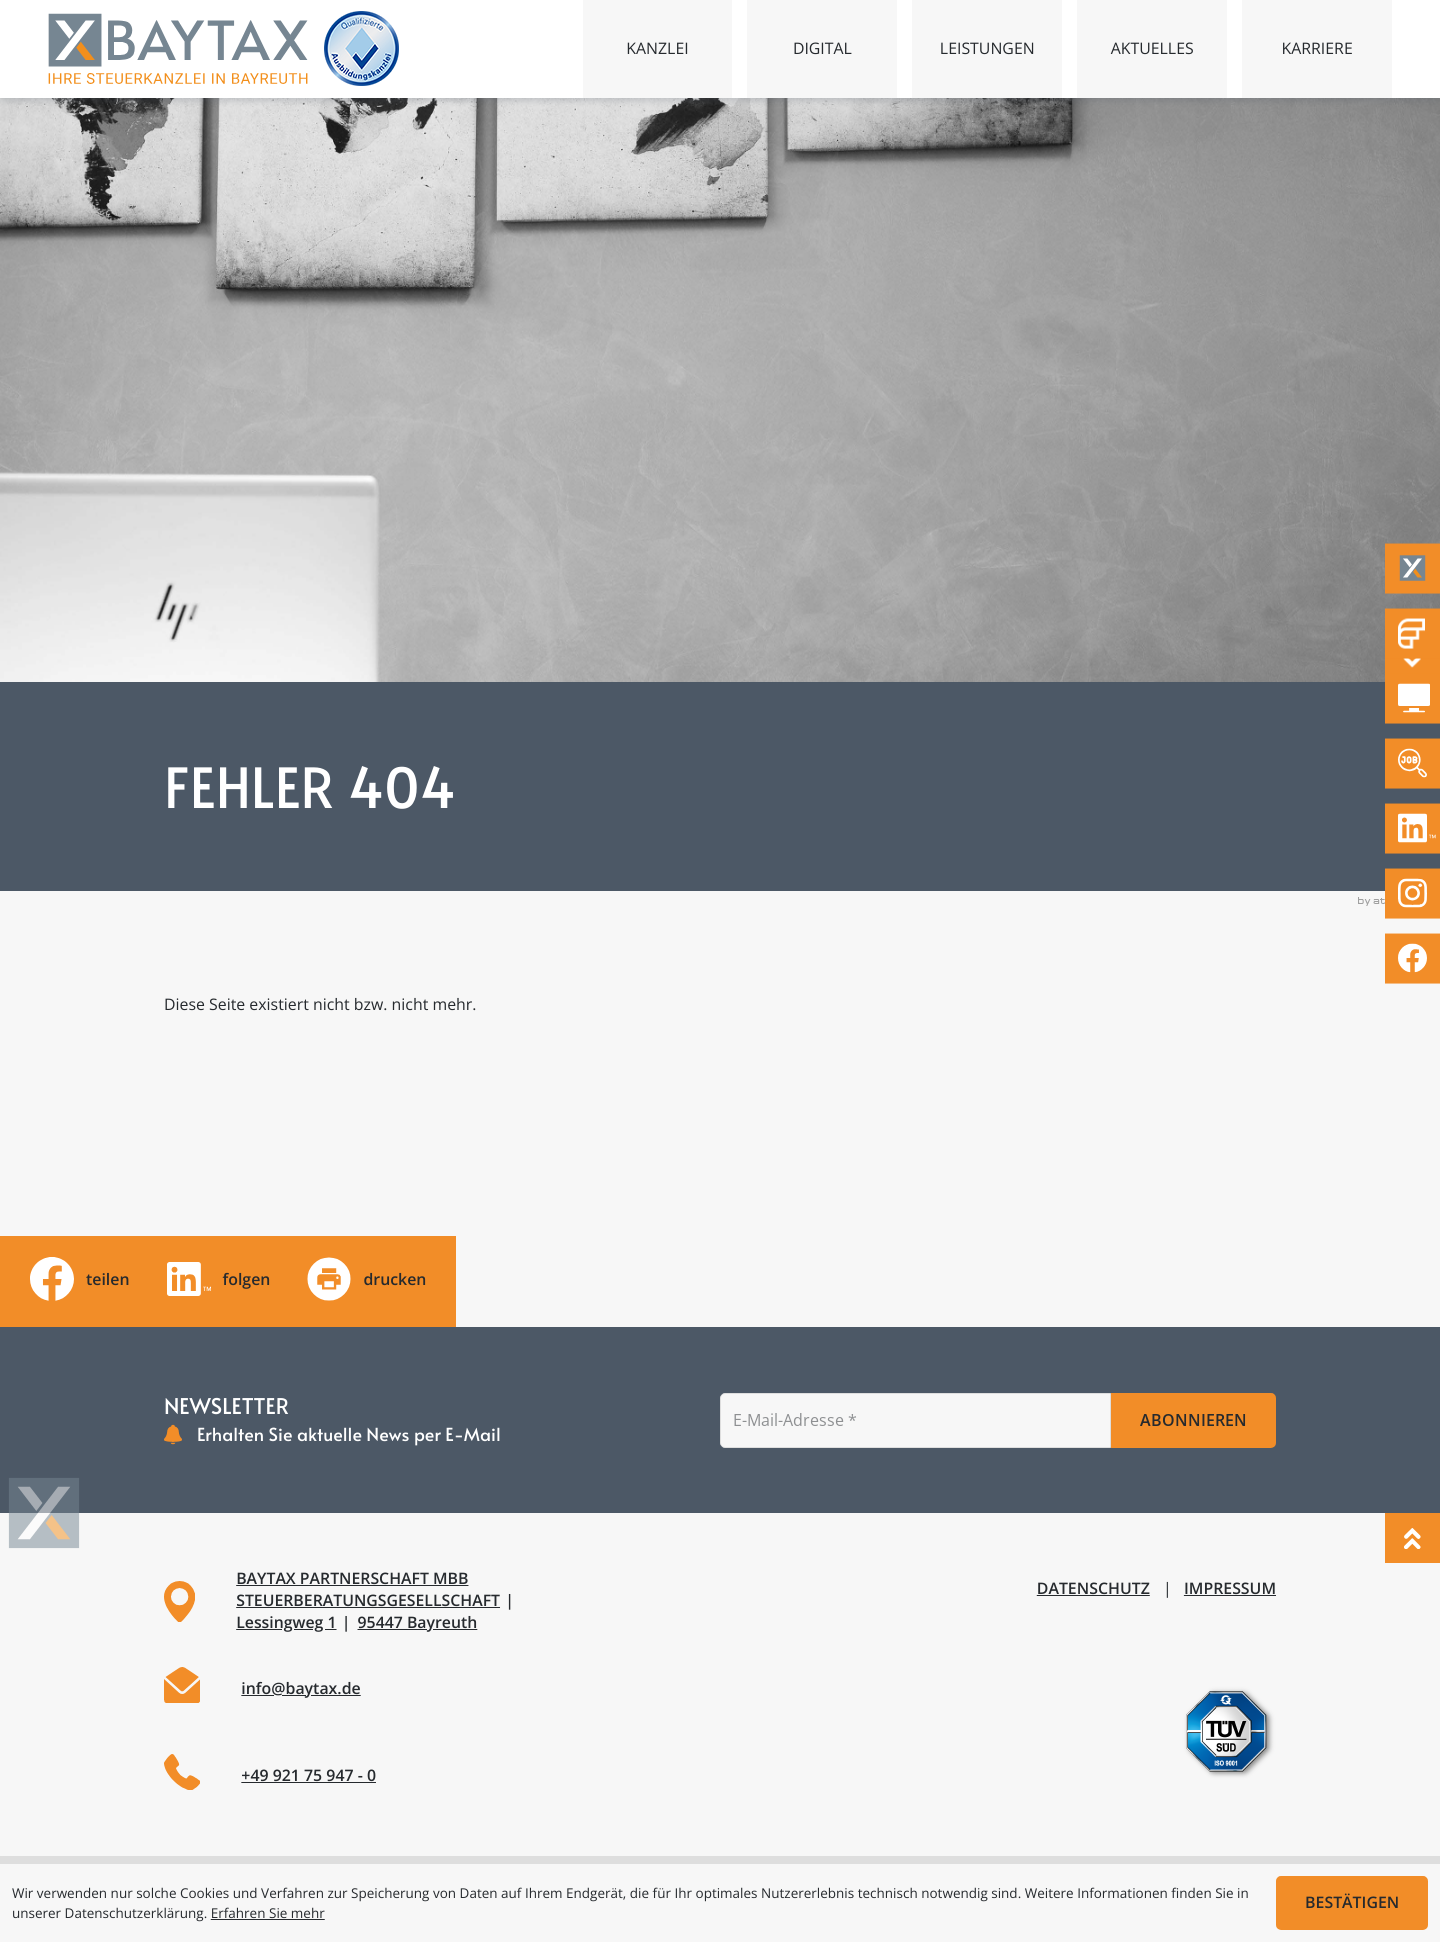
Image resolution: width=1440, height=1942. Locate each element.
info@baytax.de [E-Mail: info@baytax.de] (300, 1688)
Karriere (1316, 48)
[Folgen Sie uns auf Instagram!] (1412, 893)
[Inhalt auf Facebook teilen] (80, 1279)
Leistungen (987, 48)
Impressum (1230, 1588)
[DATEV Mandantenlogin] (1412, 698)
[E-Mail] (915, 1420)
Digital (822, 48)
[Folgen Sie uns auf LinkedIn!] (1412, 828)
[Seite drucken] (366, 1279)
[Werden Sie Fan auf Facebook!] (1412, 958)
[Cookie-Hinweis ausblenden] (1352, 1903)
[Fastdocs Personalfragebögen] (1412, 633)
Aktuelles (1152, 48)
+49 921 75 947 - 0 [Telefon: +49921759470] (308, 1775)
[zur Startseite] (178, 49)
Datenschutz (1093, 1588)
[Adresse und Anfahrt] (430, 1601)
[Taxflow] (1412, 568)
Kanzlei (657, 48)
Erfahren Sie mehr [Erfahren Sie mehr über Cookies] (268, 1913)
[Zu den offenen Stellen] (1412, 763)
